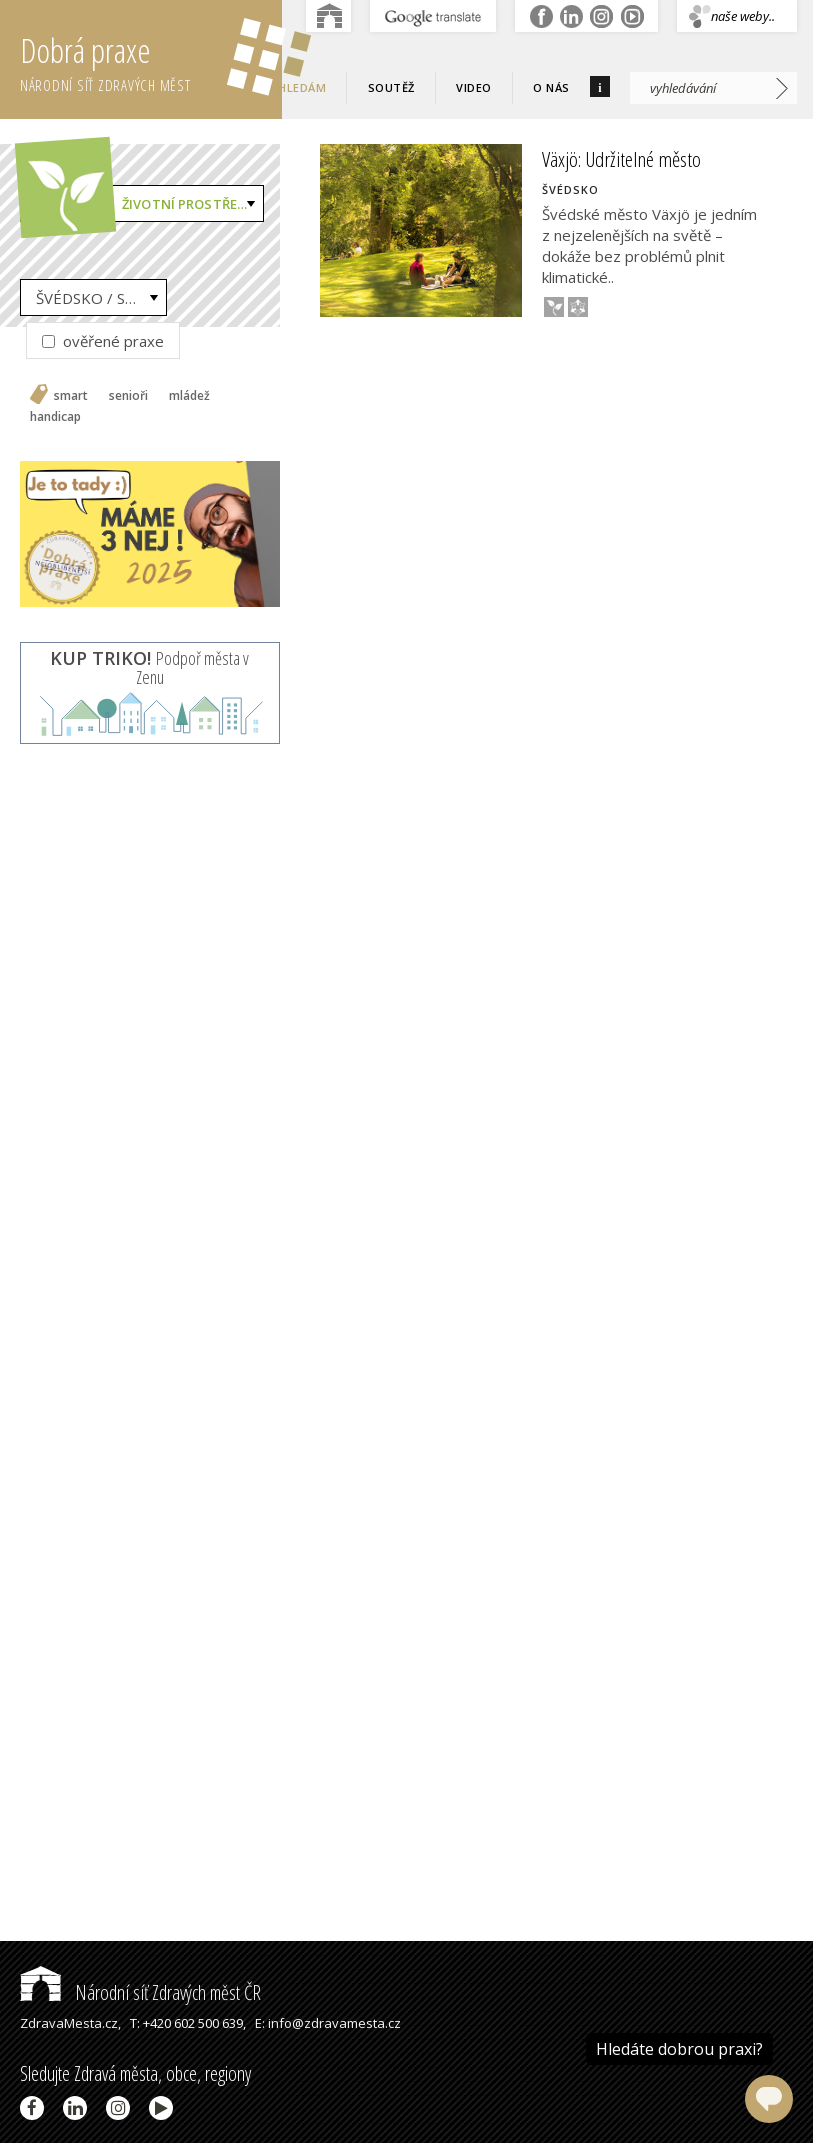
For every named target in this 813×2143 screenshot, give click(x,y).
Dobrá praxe (151, 60)
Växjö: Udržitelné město (621, 159)
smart (71, 396)
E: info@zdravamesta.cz (328, 2023)
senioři (128, 396)
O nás (551, 87)
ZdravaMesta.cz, (70, 2023)
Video (474, 87)
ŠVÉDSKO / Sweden (101, 298)
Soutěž (391, 87)
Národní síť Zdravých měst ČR (140, 1992)
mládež (189, 396)
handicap (55, 417)
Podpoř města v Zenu (149, 668)
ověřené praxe (103, 341)
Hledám (302, 87)
